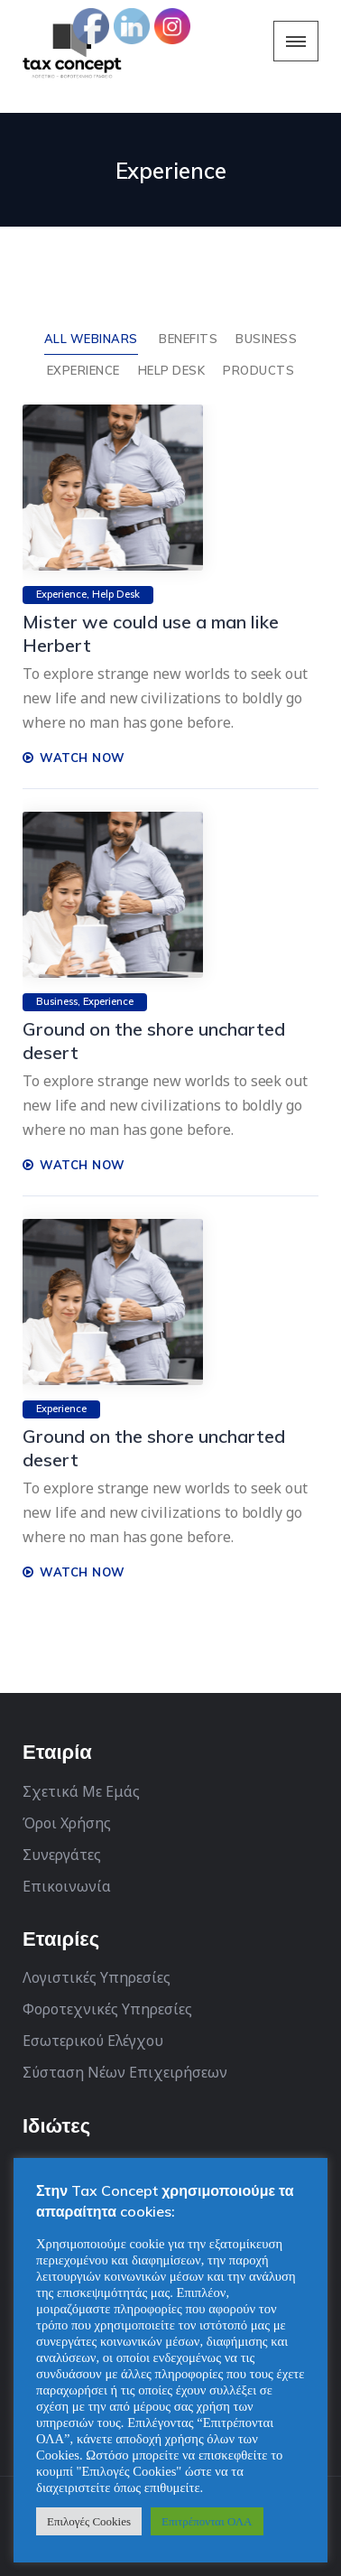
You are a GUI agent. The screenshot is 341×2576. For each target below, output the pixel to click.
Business (266, 338)
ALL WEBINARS (91, 338)
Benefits (188, 338)
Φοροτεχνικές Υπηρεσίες (107, 2009)
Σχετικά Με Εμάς (81, 1791)
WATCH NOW (74, 757)
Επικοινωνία (67, 1886)
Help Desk (172, 370)
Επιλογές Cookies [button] (89, 2521)
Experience (83, 370)
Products (258, 370)
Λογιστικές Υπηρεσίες (96, 1977)
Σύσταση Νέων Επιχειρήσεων (125, 2072)
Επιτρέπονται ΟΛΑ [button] (206, 2521)
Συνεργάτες (62, 1855)
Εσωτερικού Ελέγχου (93, 2041)
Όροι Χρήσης (67, 1823)
